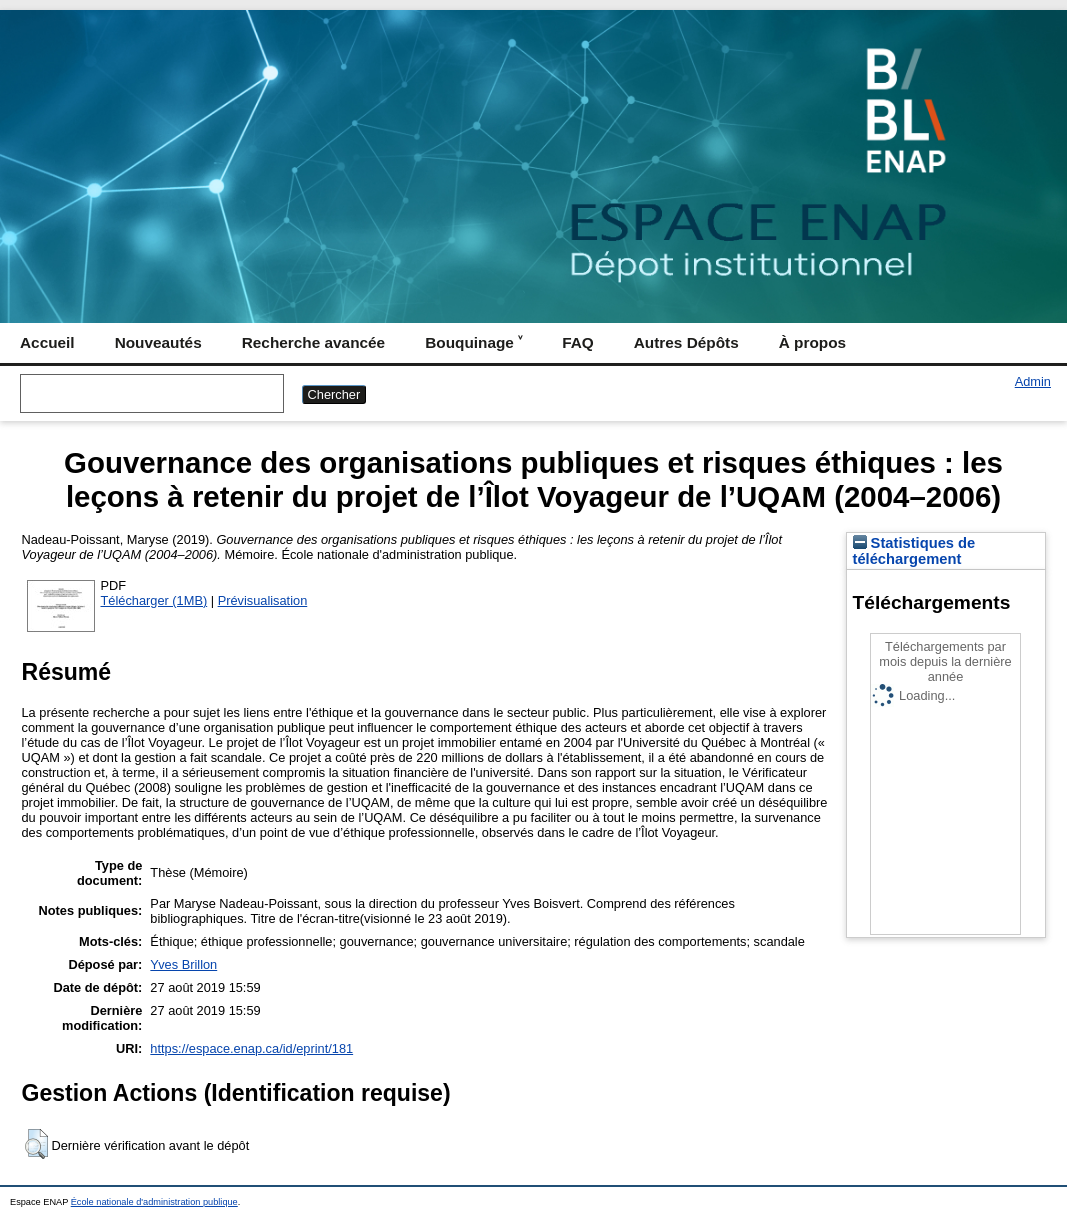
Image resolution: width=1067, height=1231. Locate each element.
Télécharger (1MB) (154, 600)
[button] (36, 1144)
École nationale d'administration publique (154, 1202)
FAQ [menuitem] (578, 342)
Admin (1033, 381)
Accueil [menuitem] (47, 342)
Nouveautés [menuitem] (158, 342)
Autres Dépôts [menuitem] (686, 342)
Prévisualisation (263, 600)
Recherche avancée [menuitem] (313, 342)
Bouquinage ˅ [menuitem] (473, 342)
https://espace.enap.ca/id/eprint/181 (251, 1048)
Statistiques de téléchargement (914, 551)
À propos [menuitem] (812, 342)
